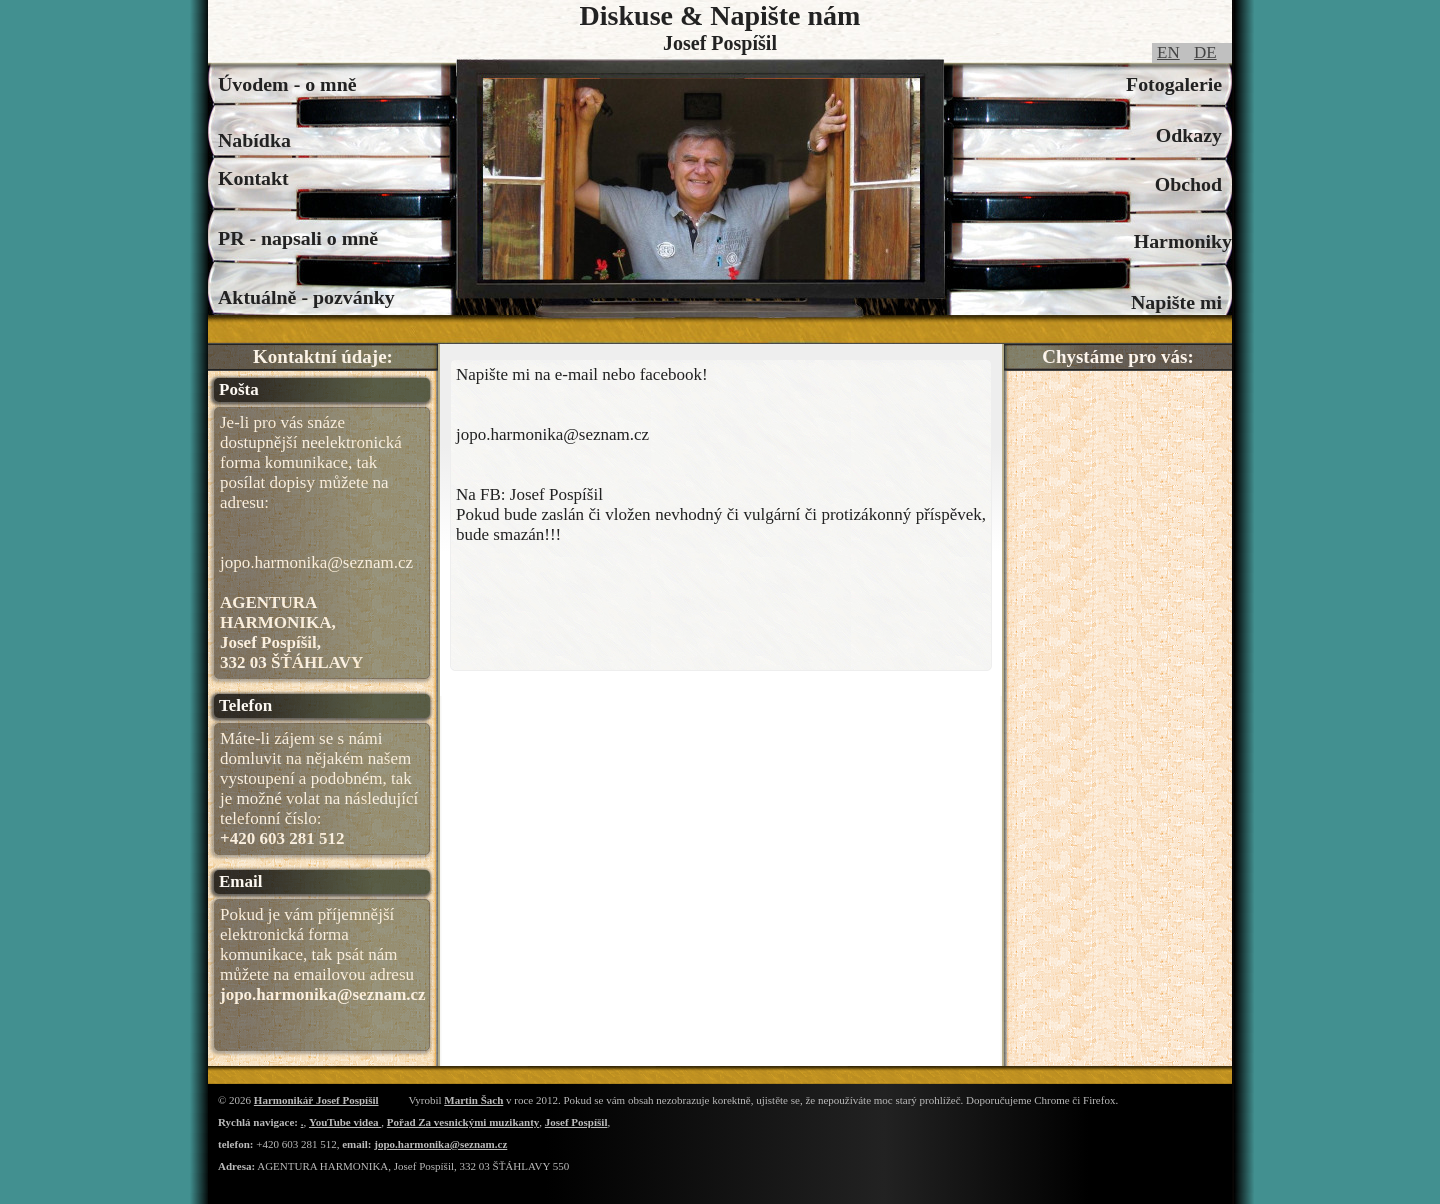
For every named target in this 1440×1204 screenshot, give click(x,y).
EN (1168, 52)
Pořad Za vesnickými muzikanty (463, 1122)
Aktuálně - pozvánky (306, 297)
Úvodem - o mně (287, 84)
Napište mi (1181, 302)
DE (1205, 52)
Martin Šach (473, 1100)
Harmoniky (1183, 241)
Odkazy (1194, 135)
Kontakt (258, 178)
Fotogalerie (1179, 84)
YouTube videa (345, 1122)
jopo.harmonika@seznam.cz (440, 1144)
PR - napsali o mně (298, 238)
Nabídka (254, 140)
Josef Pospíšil (576, 1122)
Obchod (1193, 184)
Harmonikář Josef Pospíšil (316, 1100)
